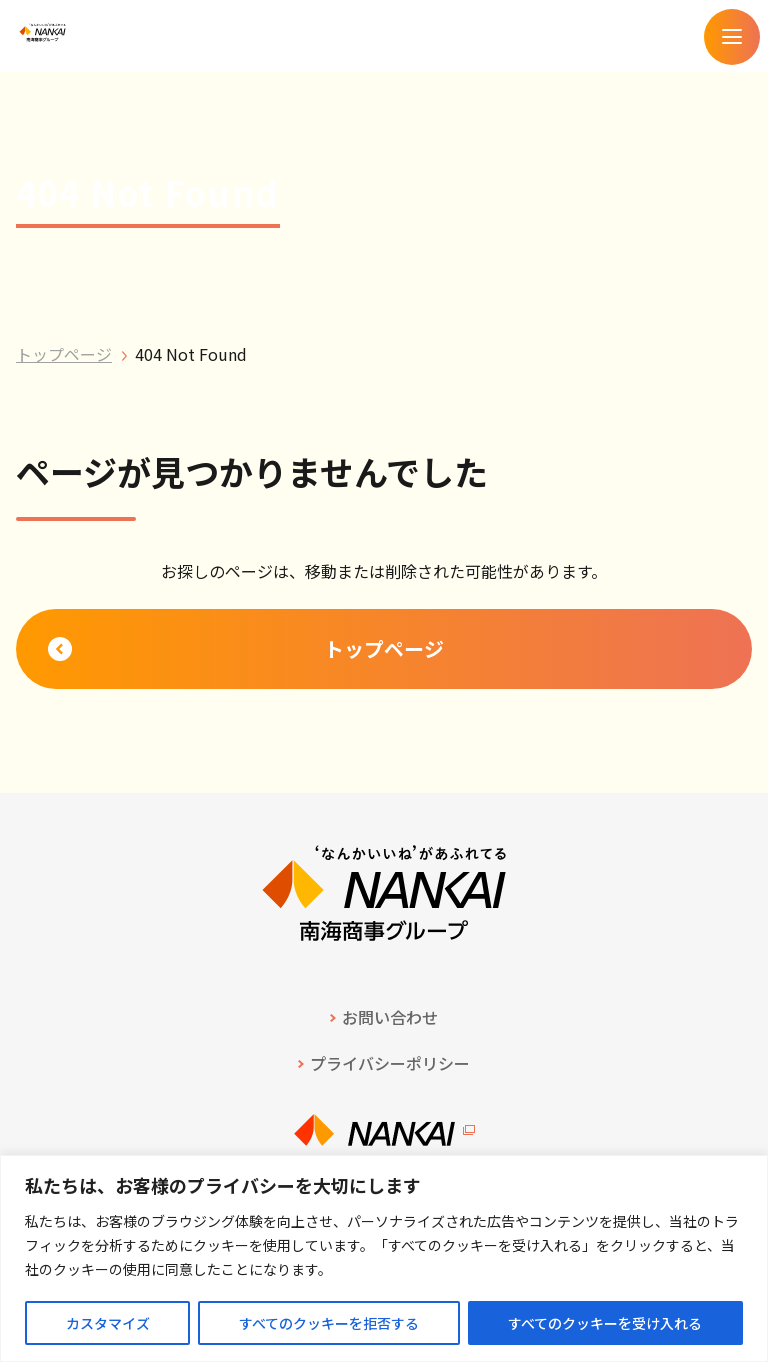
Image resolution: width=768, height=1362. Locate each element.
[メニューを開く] (732, 37)
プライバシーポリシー (390, 1063)
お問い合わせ (390, 1017)
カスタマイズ (108, 1323)
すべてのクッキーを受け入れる (605, 1323)
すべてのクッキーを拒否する (329, 1323)
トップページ (64, 354)
